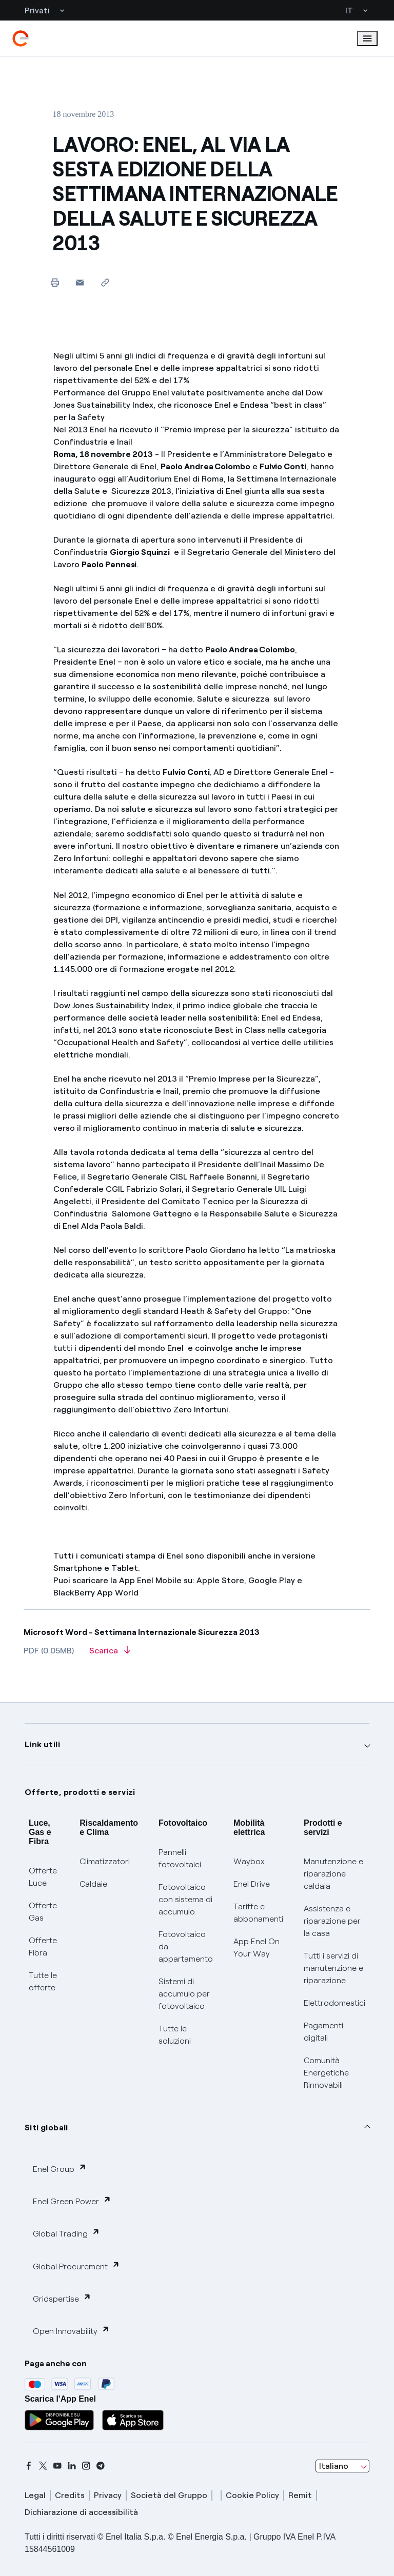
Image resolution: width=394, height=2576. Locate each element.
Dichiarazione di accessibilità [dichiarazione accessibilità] (81, 2512)
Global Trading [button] (66, 2233)
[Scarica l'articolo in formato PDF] (109, 1654)
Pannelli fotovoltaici (180, 1858)
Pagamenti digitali (323, 2032)
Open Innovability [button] (71, 2330)
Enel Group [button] (60, 2168)
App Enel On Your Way (256, 1947)
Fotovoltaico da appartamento (186, 1946)
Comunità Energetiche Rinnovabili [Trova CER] (326, 2072)
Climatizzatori (105, 1861)
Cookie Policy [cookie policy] (252, 2495)
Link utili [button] (42, 1744)
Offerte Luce (43, 1877)
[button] (79, 282)
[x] (43, 2466)
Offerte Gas (43, 1912)
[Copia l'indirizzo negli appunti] (104, 282)
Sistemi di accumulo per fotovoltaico (184, 1993)
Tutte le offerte (43, 1981)
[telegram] (100, 2466)
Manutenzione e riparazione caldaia (333, 1873)
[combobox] (342, 2466)
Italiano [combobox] (333, 2466)
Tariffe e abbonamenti (258, 1913)
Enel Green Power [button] (72, 2200)
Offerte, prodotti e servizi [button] (80, 1792)
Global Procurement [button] (76, 2266)
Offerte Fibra (43, 1946)
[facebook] (29, 2466)
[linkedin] (72, 2466)
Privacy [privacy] (108, 2495)
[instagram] (86, 2466)
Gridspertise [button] (62, 2298)
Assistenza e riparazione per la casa (332, 1921)
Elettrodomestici (334, 2003)
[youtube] (57, 2466)
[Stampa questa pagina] (54, 282)
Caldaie (93, 1884)
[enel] (20, 38)
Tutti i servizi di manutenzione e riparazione (333, 1968)
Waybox (249, 1861)
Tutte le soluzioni (175, 2035)
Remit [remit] (300, 2495)
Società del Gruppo (169, 2495)
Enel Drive (251, 1884)
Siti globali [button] (46, 2127)
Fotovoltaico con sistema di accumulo (185, 1899)
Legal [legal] (35, 2495)
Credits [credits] (70, 2495)
